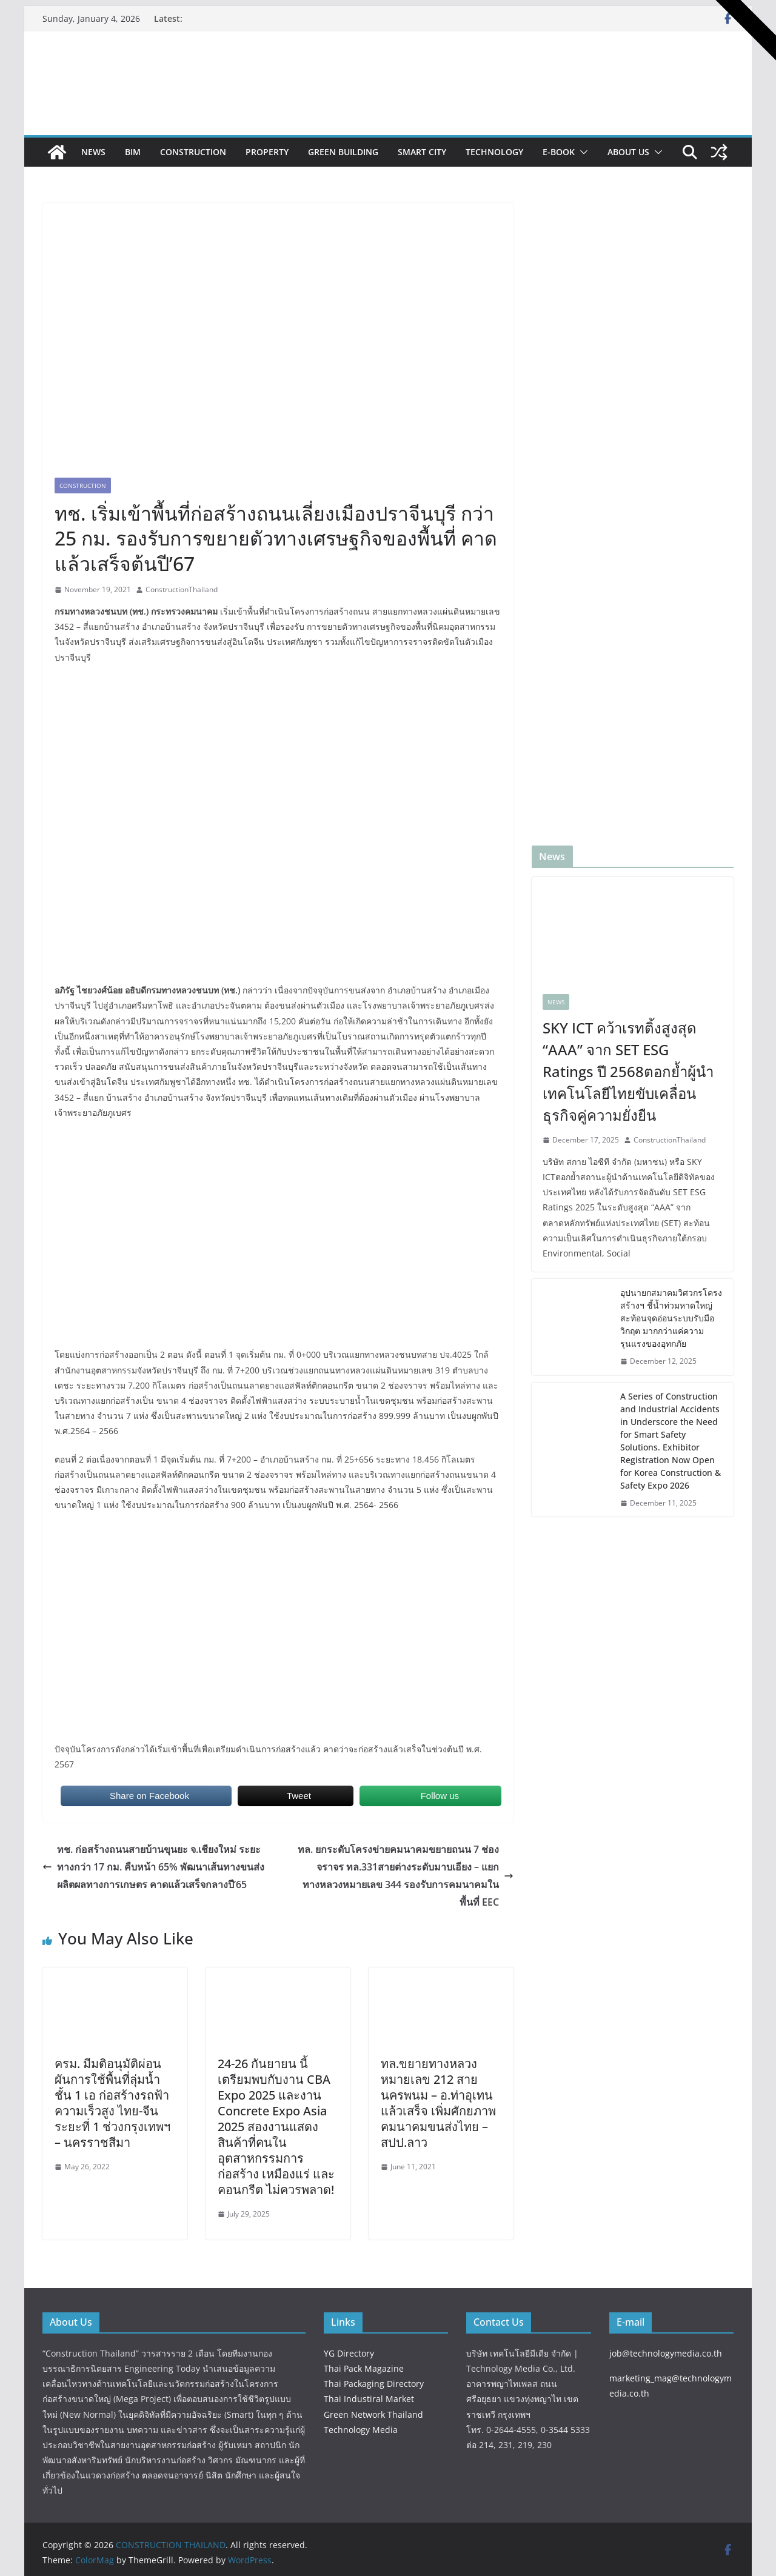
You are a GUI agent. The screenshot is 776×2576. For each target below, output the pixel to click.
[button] (581, 152)
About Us (628, 152)
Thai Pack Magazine (364, 2368)
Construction (193, 152)
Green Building (343, 152)
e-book (559, 152)
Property (267, 152)
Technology (494, 152)
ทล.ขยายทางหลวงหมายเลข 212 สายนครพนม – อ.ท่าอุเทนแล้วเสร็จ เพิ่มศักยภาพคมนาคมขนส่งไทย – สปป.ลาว (438, 2103)
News (93, 152)
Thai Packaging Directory (374, 2383)
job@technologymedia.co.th (665, 2353)
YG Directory (349, 2353)
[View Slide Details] (513, 64)
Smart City (422, 152)
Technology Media (361, 2429)
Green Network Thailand (373, 2414)
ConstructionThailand (182, 589)
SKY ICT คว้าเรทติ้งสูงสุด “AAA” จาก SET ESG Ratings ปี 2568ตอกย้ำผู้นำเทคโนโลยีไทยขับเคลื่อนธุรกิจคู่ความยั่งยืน (628, 1071)
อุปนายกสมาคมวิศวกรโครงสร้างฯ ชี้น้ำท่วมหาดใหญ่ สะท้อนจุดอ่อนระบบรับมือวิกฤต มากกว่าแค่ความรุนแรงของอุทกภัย (671, 1318)
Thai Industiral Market (369, 2398)
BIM (133, 152)
